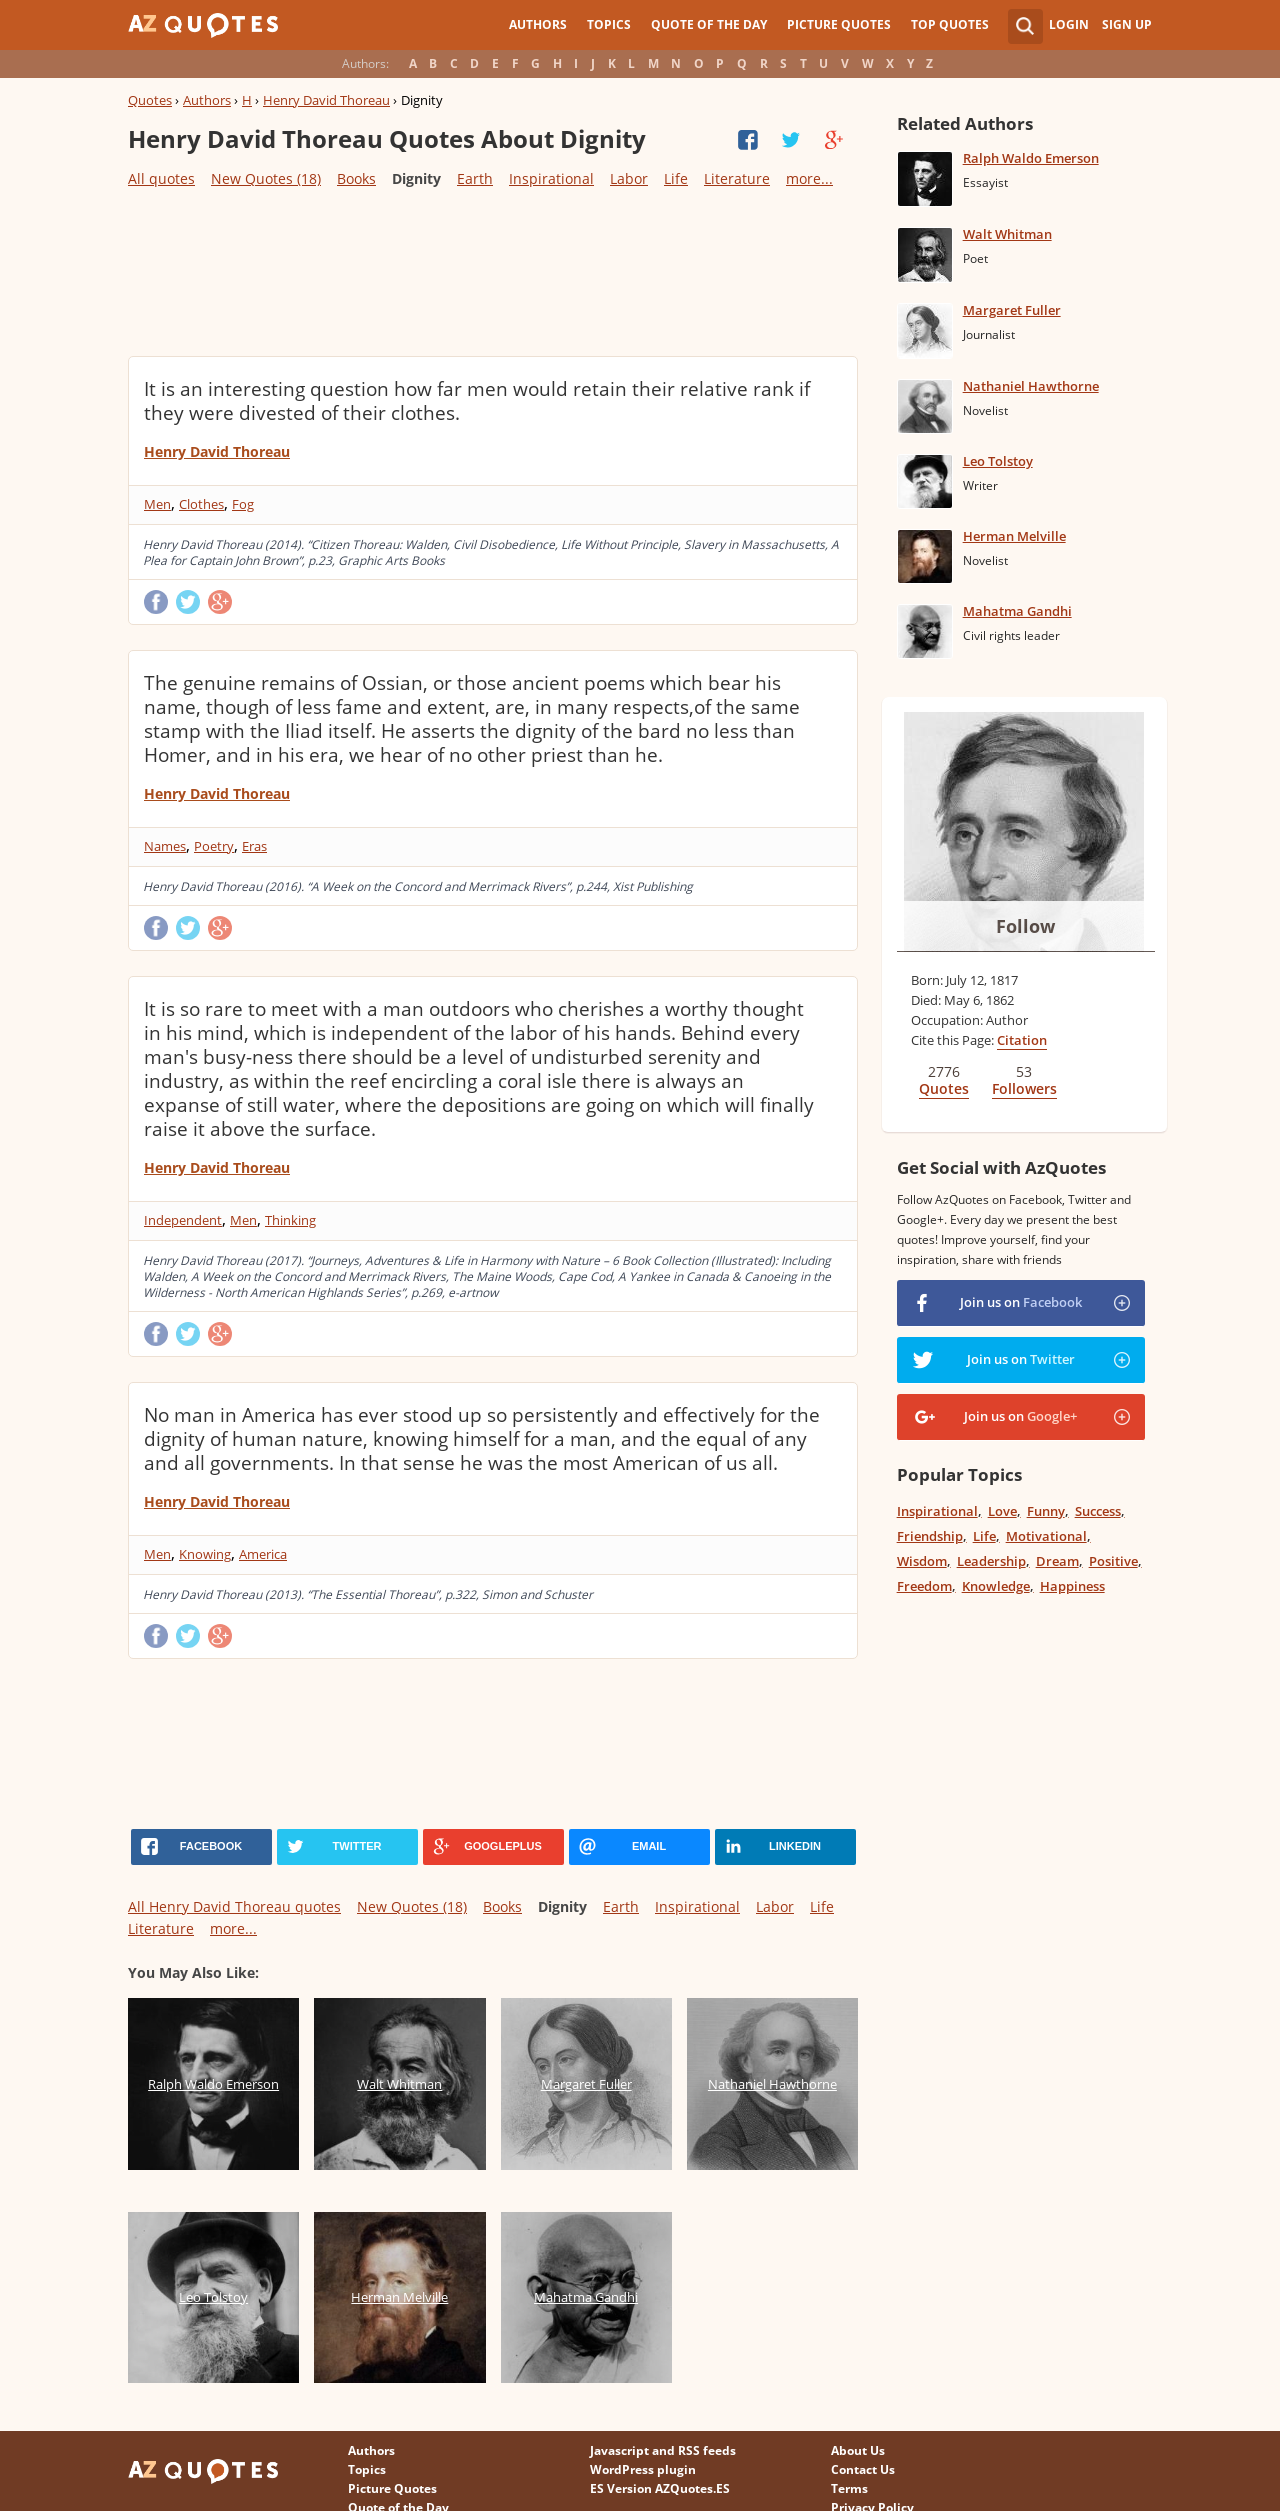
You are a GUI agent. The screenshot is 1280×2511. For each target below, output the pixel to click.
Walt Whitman (1007, 234)
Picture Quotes (839, 24)
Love (1002, 1511)
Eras (254, 846)
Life (676, 178)
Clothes (201, 504)
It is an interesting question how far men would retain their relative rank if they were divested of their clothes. (477, 401)
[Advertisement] (492, 271)
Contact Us (863, 2469)
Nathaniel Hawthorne (1031, 386)
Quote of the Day (709, 24)
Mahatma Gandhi (1017, 611)
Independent (183, 1220)
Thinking (290, 1220)
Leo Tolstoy (998, 461)
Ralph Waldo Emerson (1031, 158)
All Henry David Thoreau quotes (234, 1906)
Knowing (205, 1554)
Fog (243, 504)
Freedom (924, 1586)
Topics (609, 24)
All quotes (161, 178)
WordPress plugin (643, 2469)
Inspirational (551, 178)
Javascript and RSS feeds (663, 2450)
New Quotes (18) (266, 178)
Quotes (150, 100)
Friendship (930, 1536)
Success (1098, 1511)
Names (165, 846)
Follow (1025, 926)
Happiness (1072, 1586)
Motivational (1046, 1536)
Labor (629, 178)
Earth (475, 178)
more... (809, 178)
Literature (737, 178)
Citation (1022, 1040)
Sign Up (1127, 24)
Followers (1024, 1088)
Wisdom (922, 1561)
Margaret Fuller (1012, 310)
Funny (1046, 1511)
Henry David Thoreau (326, 100)
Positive (1113, 1561)
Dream (1057, 1561)
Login (1069, 24)
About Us (858, 2450)
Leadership (991, 1561)
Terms (849, 2488)
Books (356, 178)
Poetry (214, 846)
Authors (538, 24)
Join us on (1021, 1302)
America (263, 1554)
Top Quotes (950, 24)
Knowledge (996, 1586)
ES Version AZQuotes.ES (660, 2488)
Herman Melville (1014, 536)
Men (157, 504)
